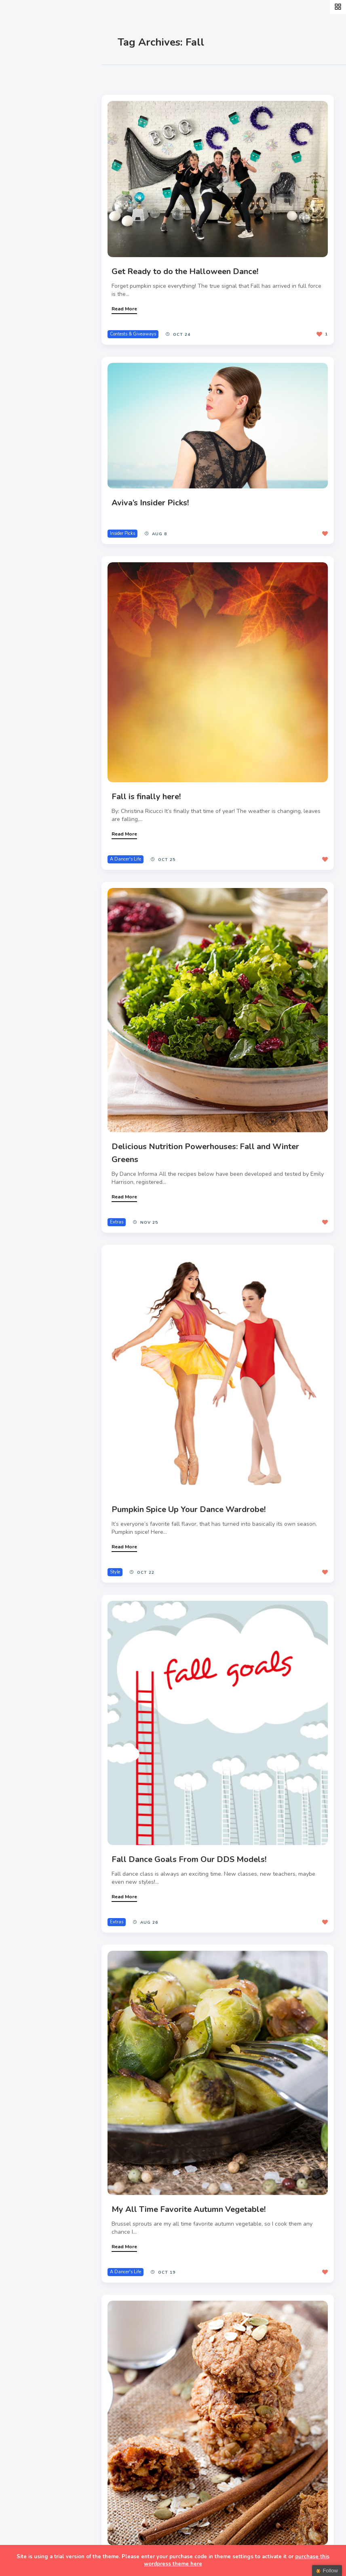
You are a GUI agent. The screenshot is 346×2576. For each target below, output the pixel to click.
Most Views (183, 76)
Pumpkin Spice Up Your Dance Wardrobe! (196, 1474)
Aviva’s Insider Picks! (157, 492)
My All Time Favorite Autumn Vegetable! (196, 2157)
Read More (132, 303)
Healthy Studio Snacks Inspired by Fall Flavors (207, 2498)
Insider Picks (130, 523)
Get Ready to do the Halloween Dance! (192, 265)
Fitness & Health (44, 184)
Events (27, 146)
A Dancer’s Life (41, 108)
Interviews (33, 165)
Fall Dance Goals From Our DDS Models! (196, 1816)
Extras (27, 221)
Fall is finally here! (153, 778)
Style (25, 127)
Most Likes (137, 76)
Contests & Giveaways (141, 328)
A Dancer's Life (133, 841)
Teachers (31, 202)
